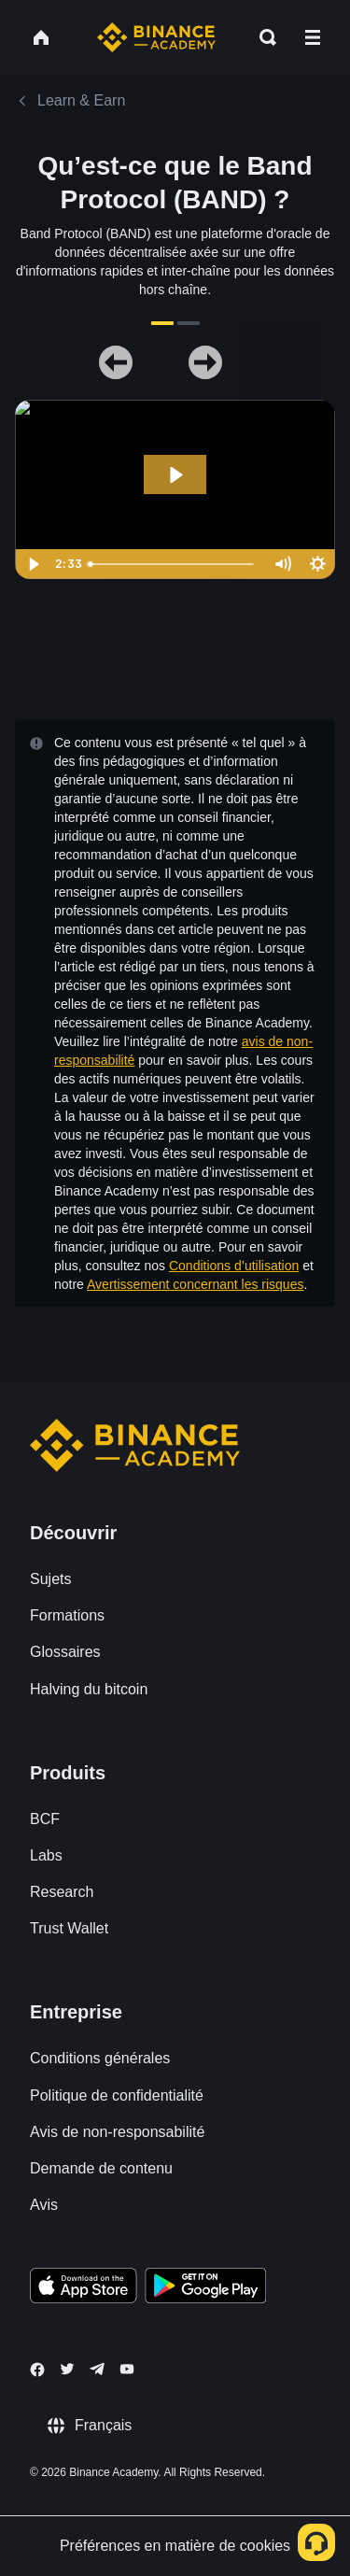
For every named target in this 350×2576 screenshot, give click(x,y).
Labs (46, 1855)
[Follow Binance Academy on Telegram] (97, 2368)
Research (61, 1892)
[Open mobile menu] (312, 37)
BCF (45, 1819)
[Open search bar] (262, 37)
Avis (44, 2205)
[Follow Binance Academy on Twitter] (67, 2368)
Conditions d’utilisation (234, 1265)
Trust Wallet (69, 1928)
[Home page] (156, 37)
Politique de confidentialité (116, 2095)
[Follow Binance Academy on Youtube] (126, 2369)
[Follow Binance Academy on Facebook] (37, 2369)
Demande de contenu (101, 2168)
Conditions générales (100, 2058)
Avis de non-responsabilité (117, 2132)
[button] (312, 37)
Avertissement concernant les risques (195, 1284)
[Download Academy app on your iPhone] (83, 2288)
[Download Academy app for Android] (205, 2288)
